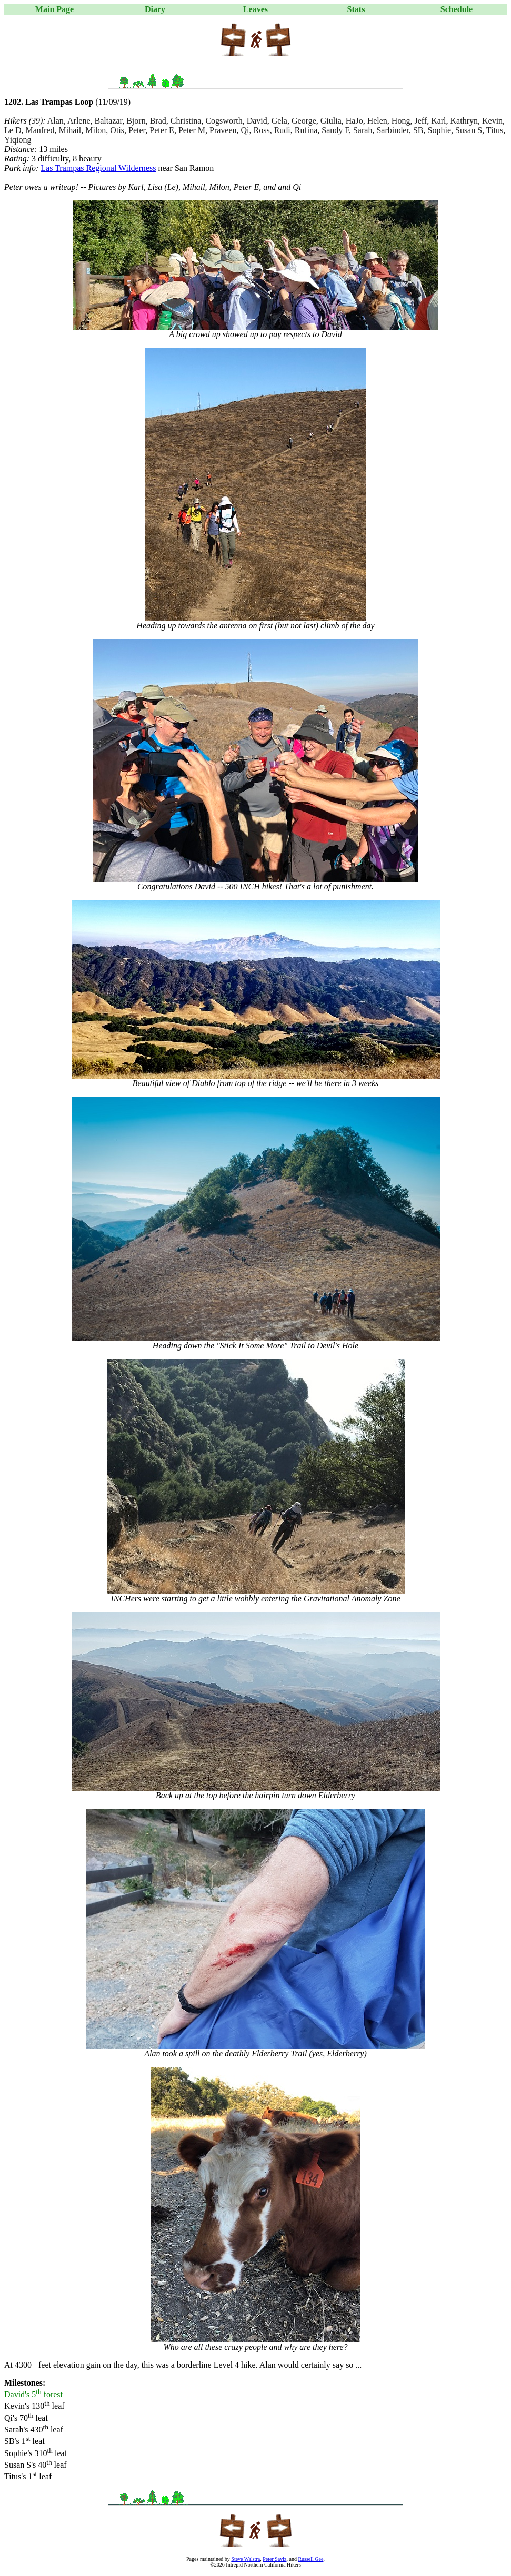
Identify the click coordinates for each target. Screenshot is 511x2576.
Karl (438, 120)
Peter (136, 130)
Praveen (223, 130)
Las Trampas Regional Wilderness (98, 168)
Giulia (331, 120)
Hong (401, 120)
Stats (356, 9)
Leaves (255, 9)
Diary (155, 9)
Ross (262, 130)
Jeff (420, 120)
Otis (117, 130)
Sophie (439, 130)
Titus (494, 130)
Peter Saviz (274, 2559)
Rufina (306, 130)
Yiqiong (18, 139)
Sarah (362, 130)
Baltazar (109, 120)
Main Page (54, 9)
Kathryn (464, 120)
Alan (55, 120)
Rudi (282, 130)
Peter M (191, 130)
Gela (279, 120)
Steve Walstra (245, 2559)
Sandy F (335, 130)
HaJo (354, 120)
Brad (158, 120)
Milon (95, 130)
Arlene (79, 120)
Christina (186, 120)
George (304, 120)
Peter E (161, 130)
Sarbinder (392, 130)
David (257, 120)
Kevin (492, 120)
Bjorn (135, 120)
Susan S (468, 130)
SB (418, 130)
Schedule (456, 9)
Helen (377, 120)
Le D (12, 130)
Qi (245, 130)
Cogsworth (223, 120)
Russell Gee (310, 2559)
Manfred (39, 130)
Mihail (70, 130)
